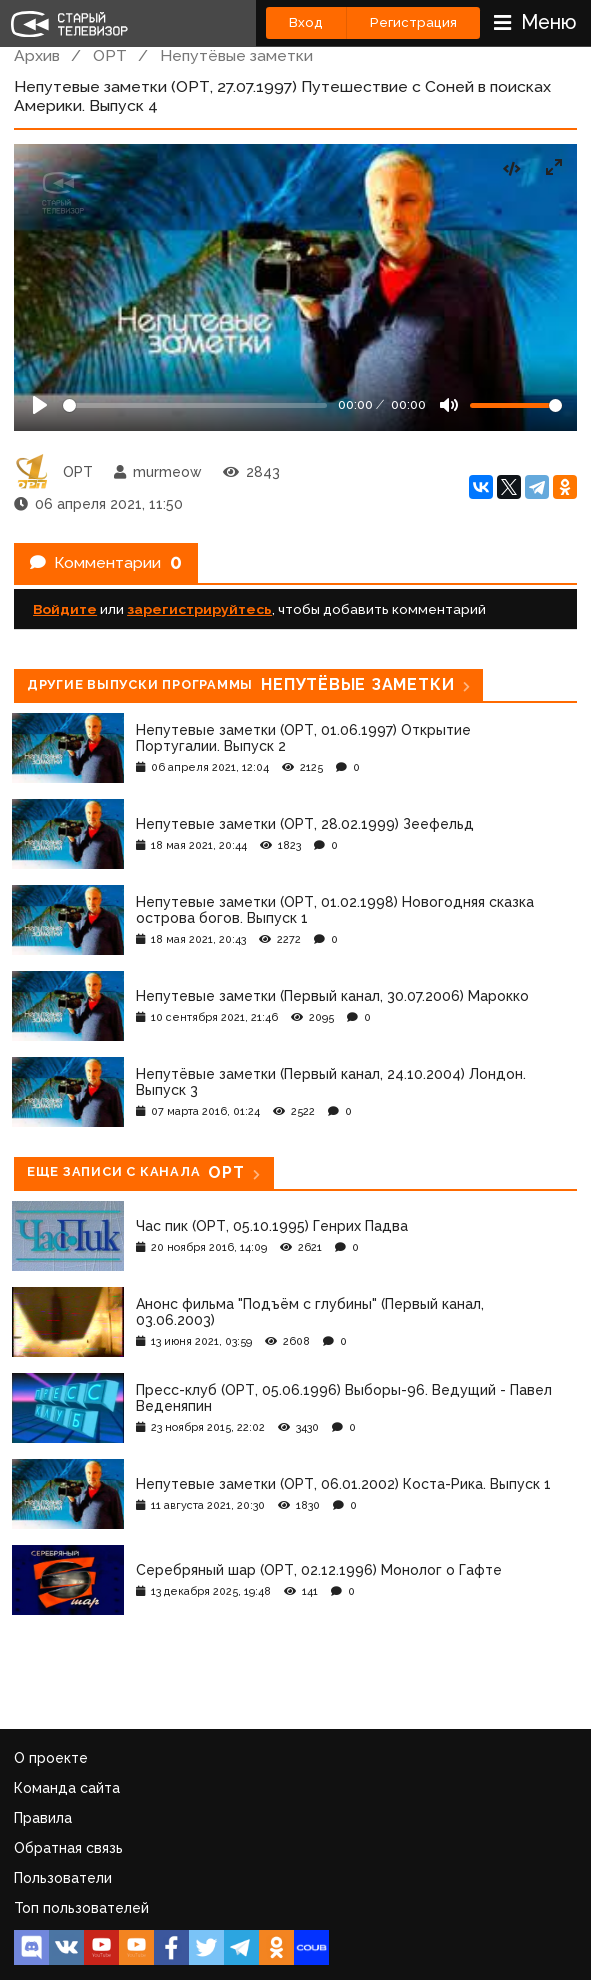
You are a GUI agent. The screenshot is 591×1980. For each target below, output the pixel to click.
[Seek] (195, 405)
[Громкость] (516, 405)
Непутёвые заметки (236, 55)
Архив (37, 55)
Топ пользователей (81, 1908)
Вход (306, 22)
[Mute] (449, 405)
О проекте (51, 1758)
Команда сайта (67, 1788)
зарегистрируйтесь (199, 609)
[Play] (40, 405)
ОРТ (110, 55)
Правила (43, 1818)
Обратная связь (68, 1848)
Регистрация (413, 22)
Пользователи (63, 1878)
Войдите (65, 609)
